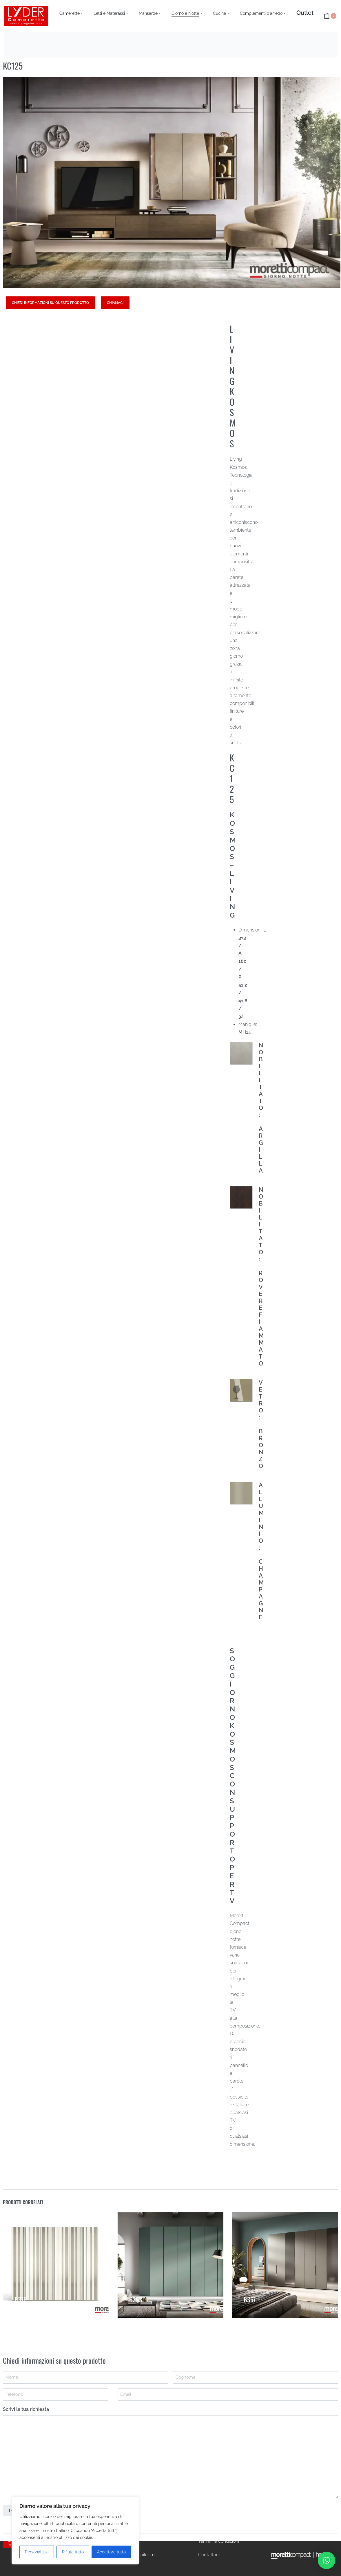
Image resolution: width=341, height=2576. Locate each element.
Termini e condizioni (218, 2541)
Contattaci (209, 2554)
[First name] (85, 2377)
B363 (136, 2303)
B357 (251, 2308)
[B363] (170, 2272)
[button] (326, 2560)
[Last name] (255, 2377)
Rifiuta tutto (73, 2552)
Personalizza (37, 2552)
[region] (75, 2530)
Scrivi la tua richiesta (26, 2409)
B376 (21, 2301)
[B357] (285, 2277)
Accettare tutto (111, 2552)
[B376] (56, 2269)
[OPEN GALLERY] (171, 182)
